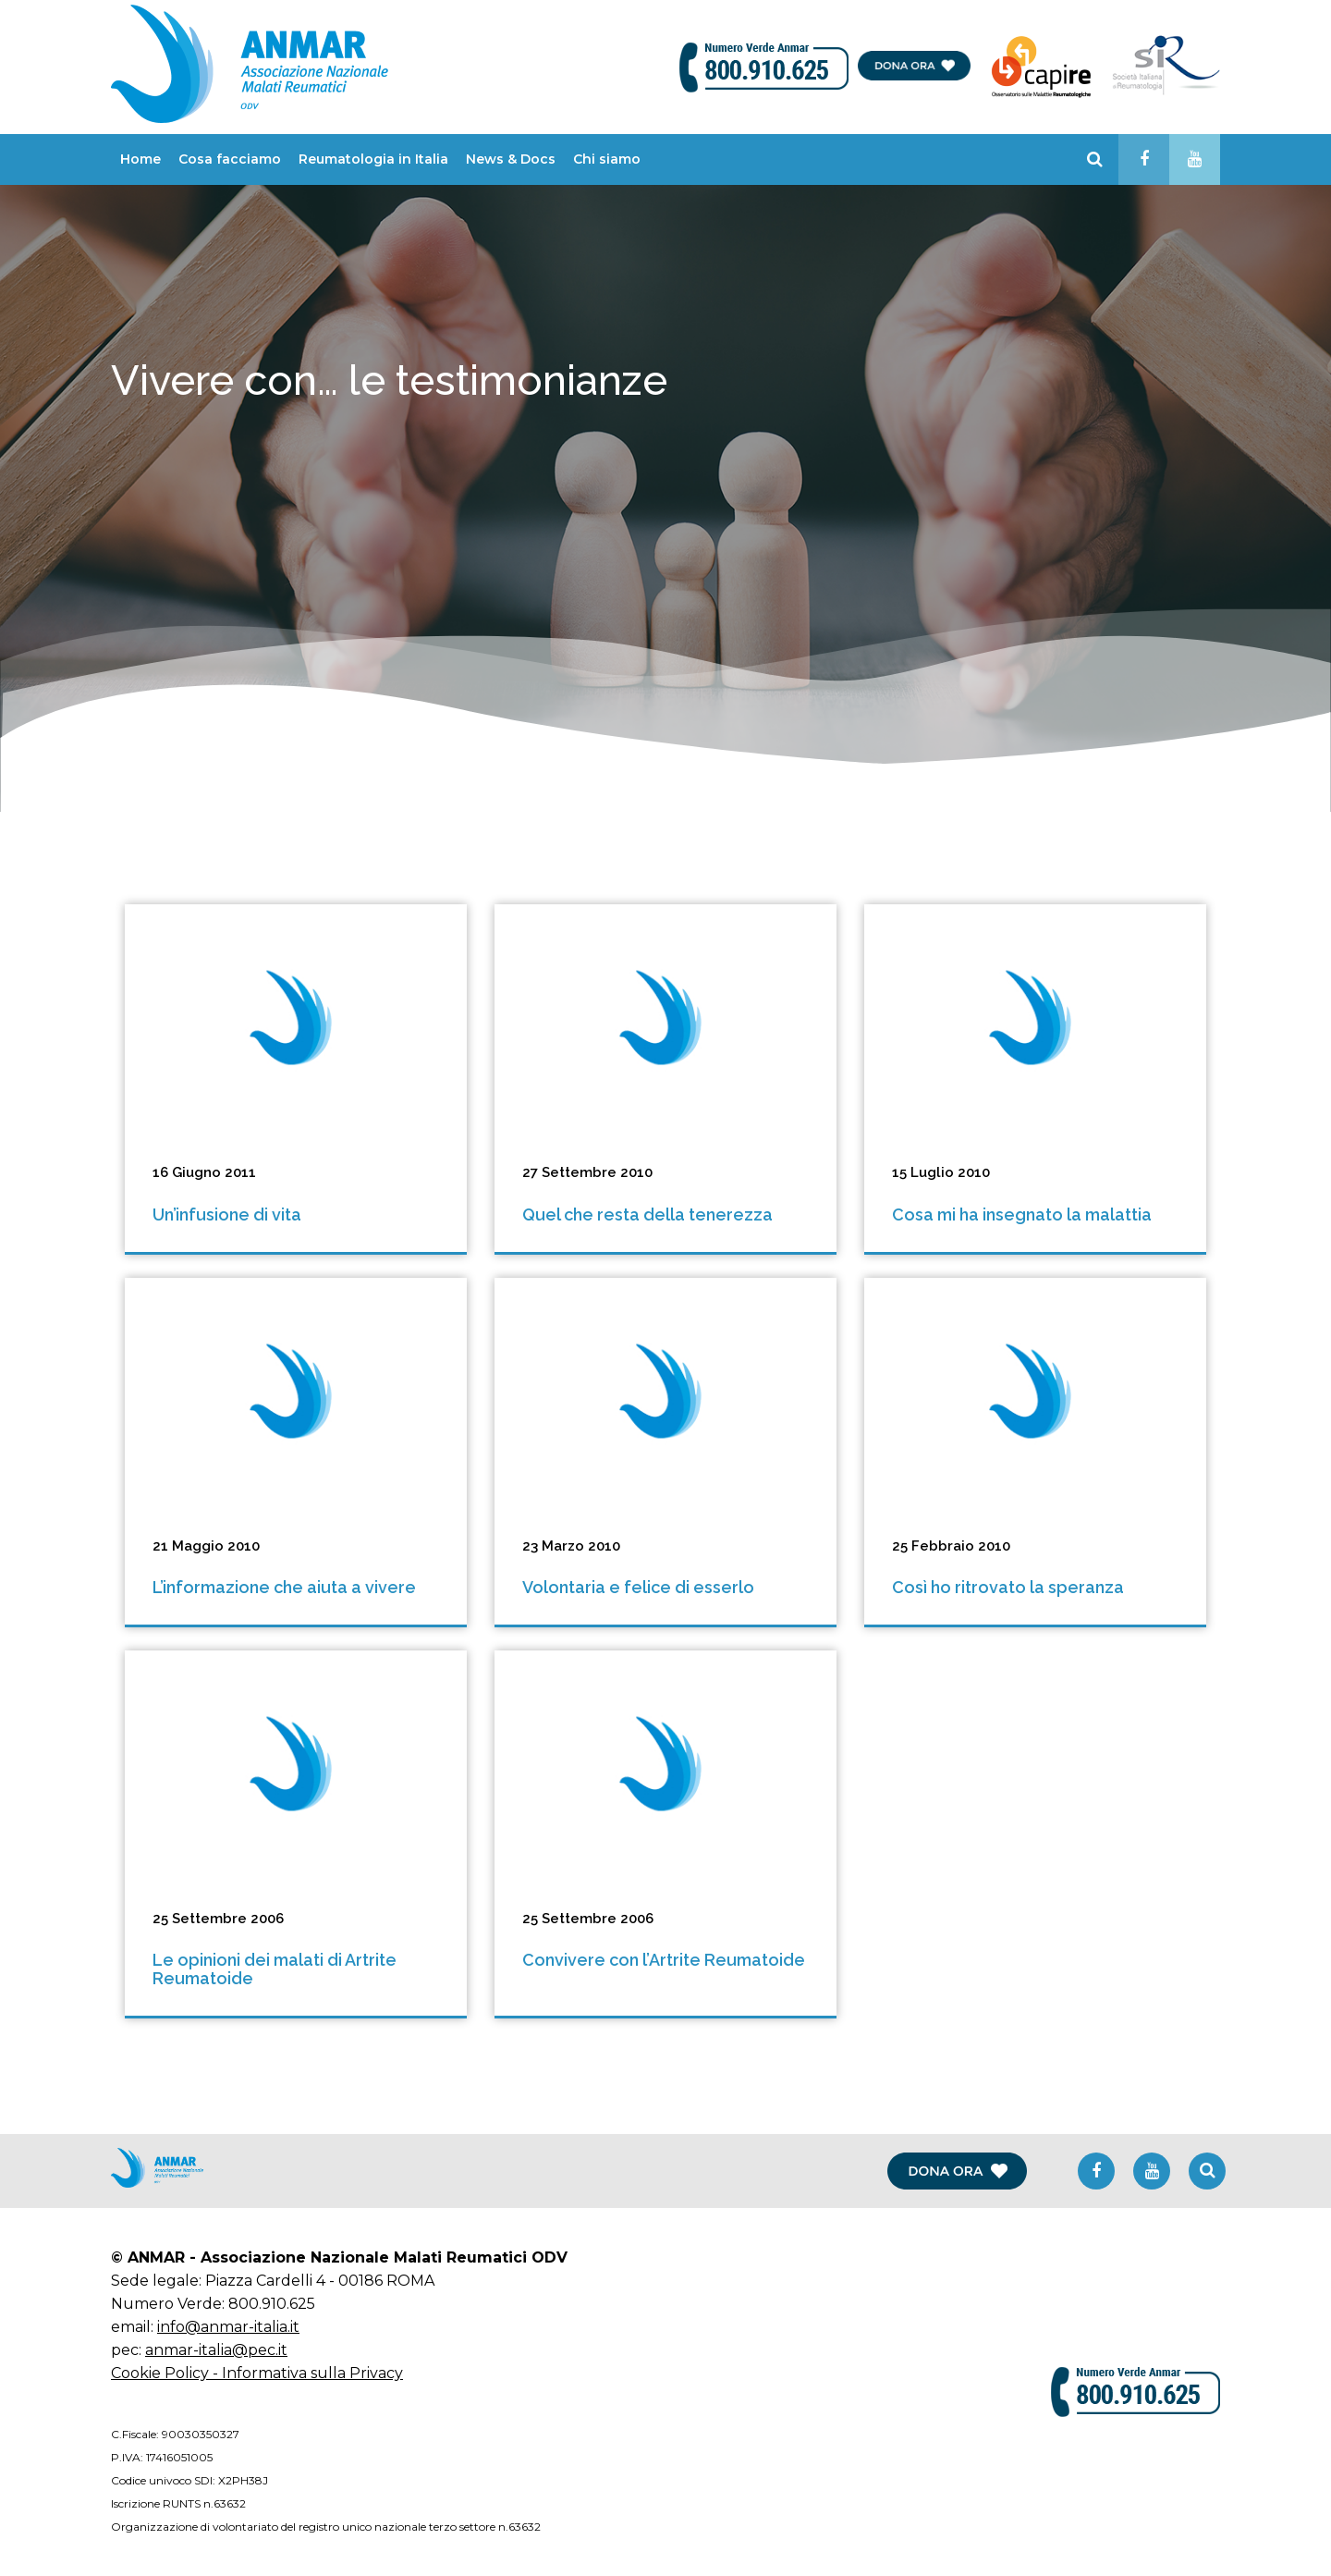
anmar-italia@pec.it (216, 2350)
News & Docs (511, 159)
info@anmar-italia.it (228, 2327)
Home (140, 159)
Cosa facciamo (229, 159)
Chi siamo (607, 159)
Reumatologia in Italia (373, 159)
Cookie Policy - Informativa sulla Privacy (257, 2373)
